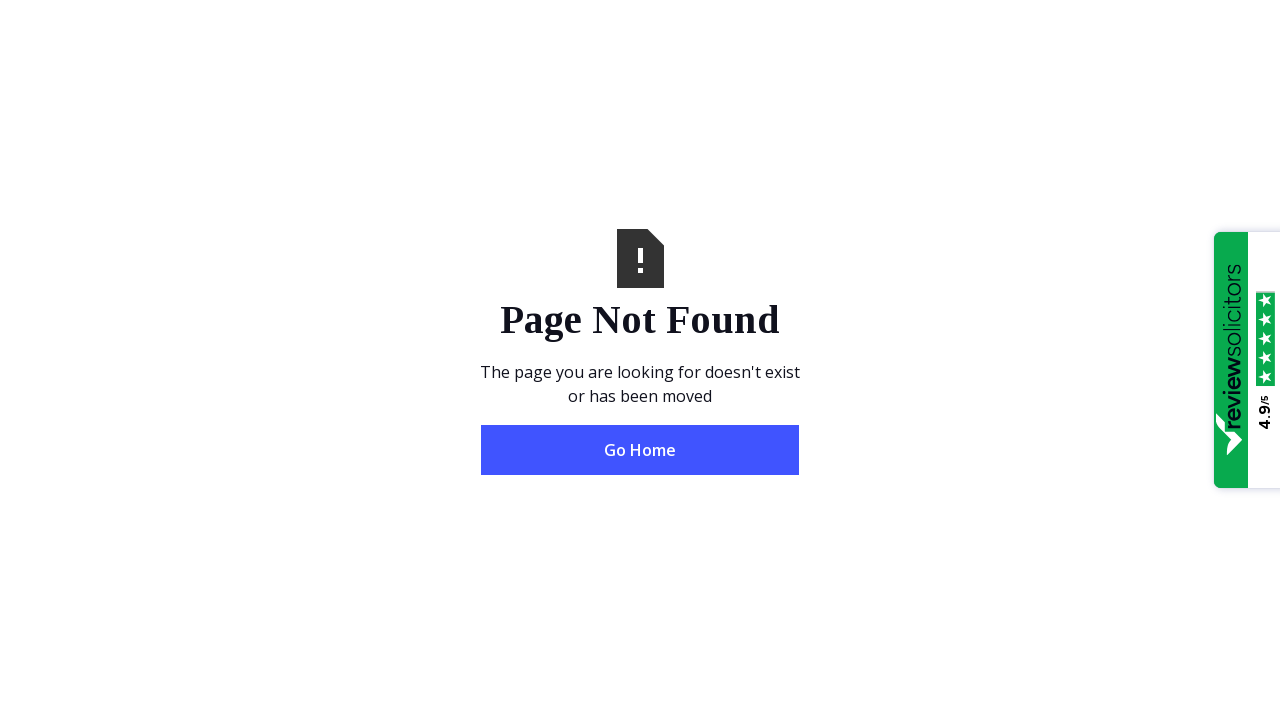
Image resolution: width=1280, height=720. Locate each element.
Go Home (640, 450)
